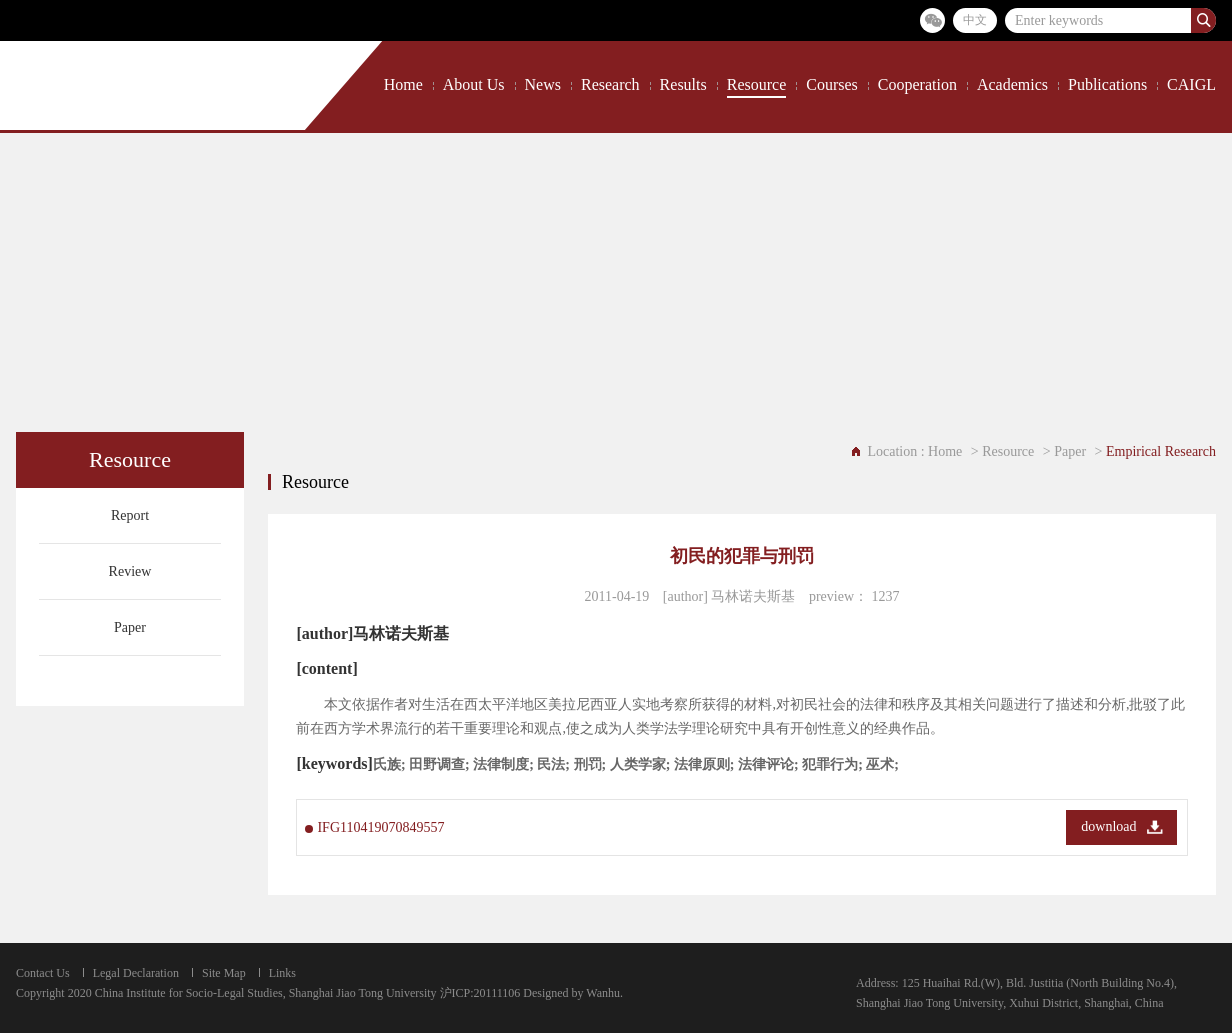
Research (610, 84)
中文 (975, 20)
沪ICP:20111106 (480, 993)
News (543, 84)
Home (403, 84)
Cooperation (917, 84)
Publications (1107, 84)
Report (130, 515)
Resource (757, 84)
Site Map (224, 973)
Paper (130, 627)
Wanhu (603, 993)
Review (130, 571)
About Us (474, 84)
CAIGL (1191, 84)
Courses (832, 84)
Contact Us (43, 973)
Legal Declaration (136, 973)
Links (282, 973)
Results (683, 84)
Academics (1012, 84)
